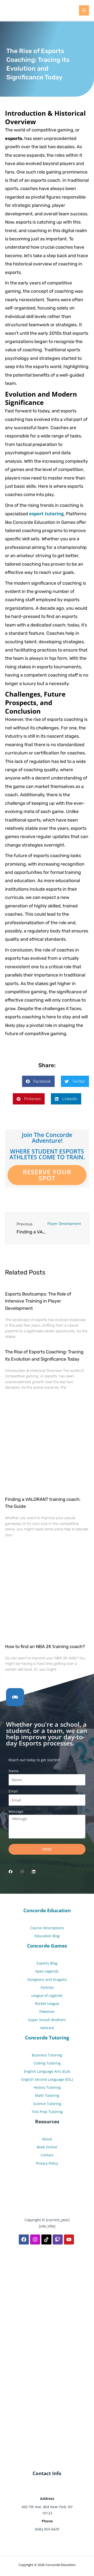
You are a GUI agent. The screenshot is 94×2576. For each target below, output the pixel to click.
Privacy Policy (47, 2163)
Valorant (47, 2027)
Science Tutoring (47, 2103)
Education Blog (47, 1936)
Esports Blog (47, 1963)
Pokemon (47, 2011)
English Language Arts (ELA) (47, 2071)
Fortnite (47, 1987)
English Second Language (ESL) (47, 2079)
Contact (47, 2155)
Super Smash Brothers (47, 2019)
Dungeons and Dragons (47, 1979)
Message (16, 1811)
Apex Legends (47, 1971)
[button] (38, 1081)
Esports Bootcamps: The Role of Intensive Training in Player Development (38, 1301)
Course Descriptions (47, 1927)
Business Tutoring (47, 2055)
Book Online (47, 2147)
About (47, 2139)
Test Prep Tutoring (47, 2111)
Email (13, 1791)
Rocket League (47, 2003)
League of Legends (47, 1995)
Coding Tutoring (47, 2063)
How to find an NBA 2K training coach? (45, 1646)
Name (14, 1770)
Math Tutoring (47, 2095)
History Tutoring (47, 2087)
